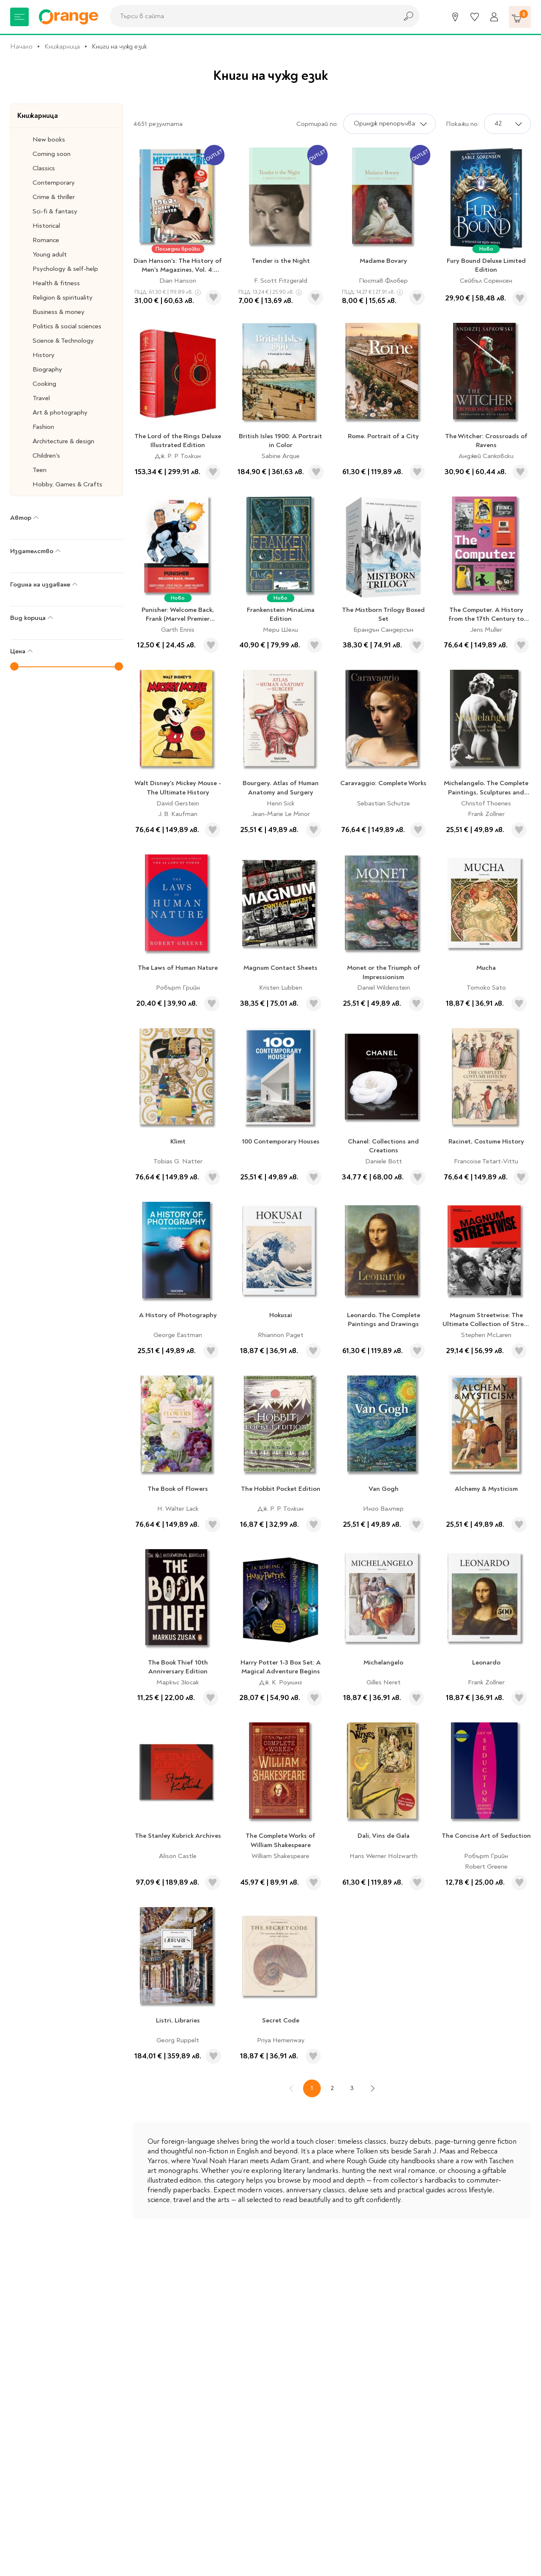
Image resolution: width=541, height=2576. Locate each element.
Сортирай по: (317, 124)
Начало (21, 46)
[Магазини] (455, 17)
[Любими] (474, 17)
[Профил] (494, 17)
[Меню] (19, 17)
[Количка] (520, 17)
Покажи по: (462, 124)
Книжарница (62, 46)
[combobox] (251, 16)
